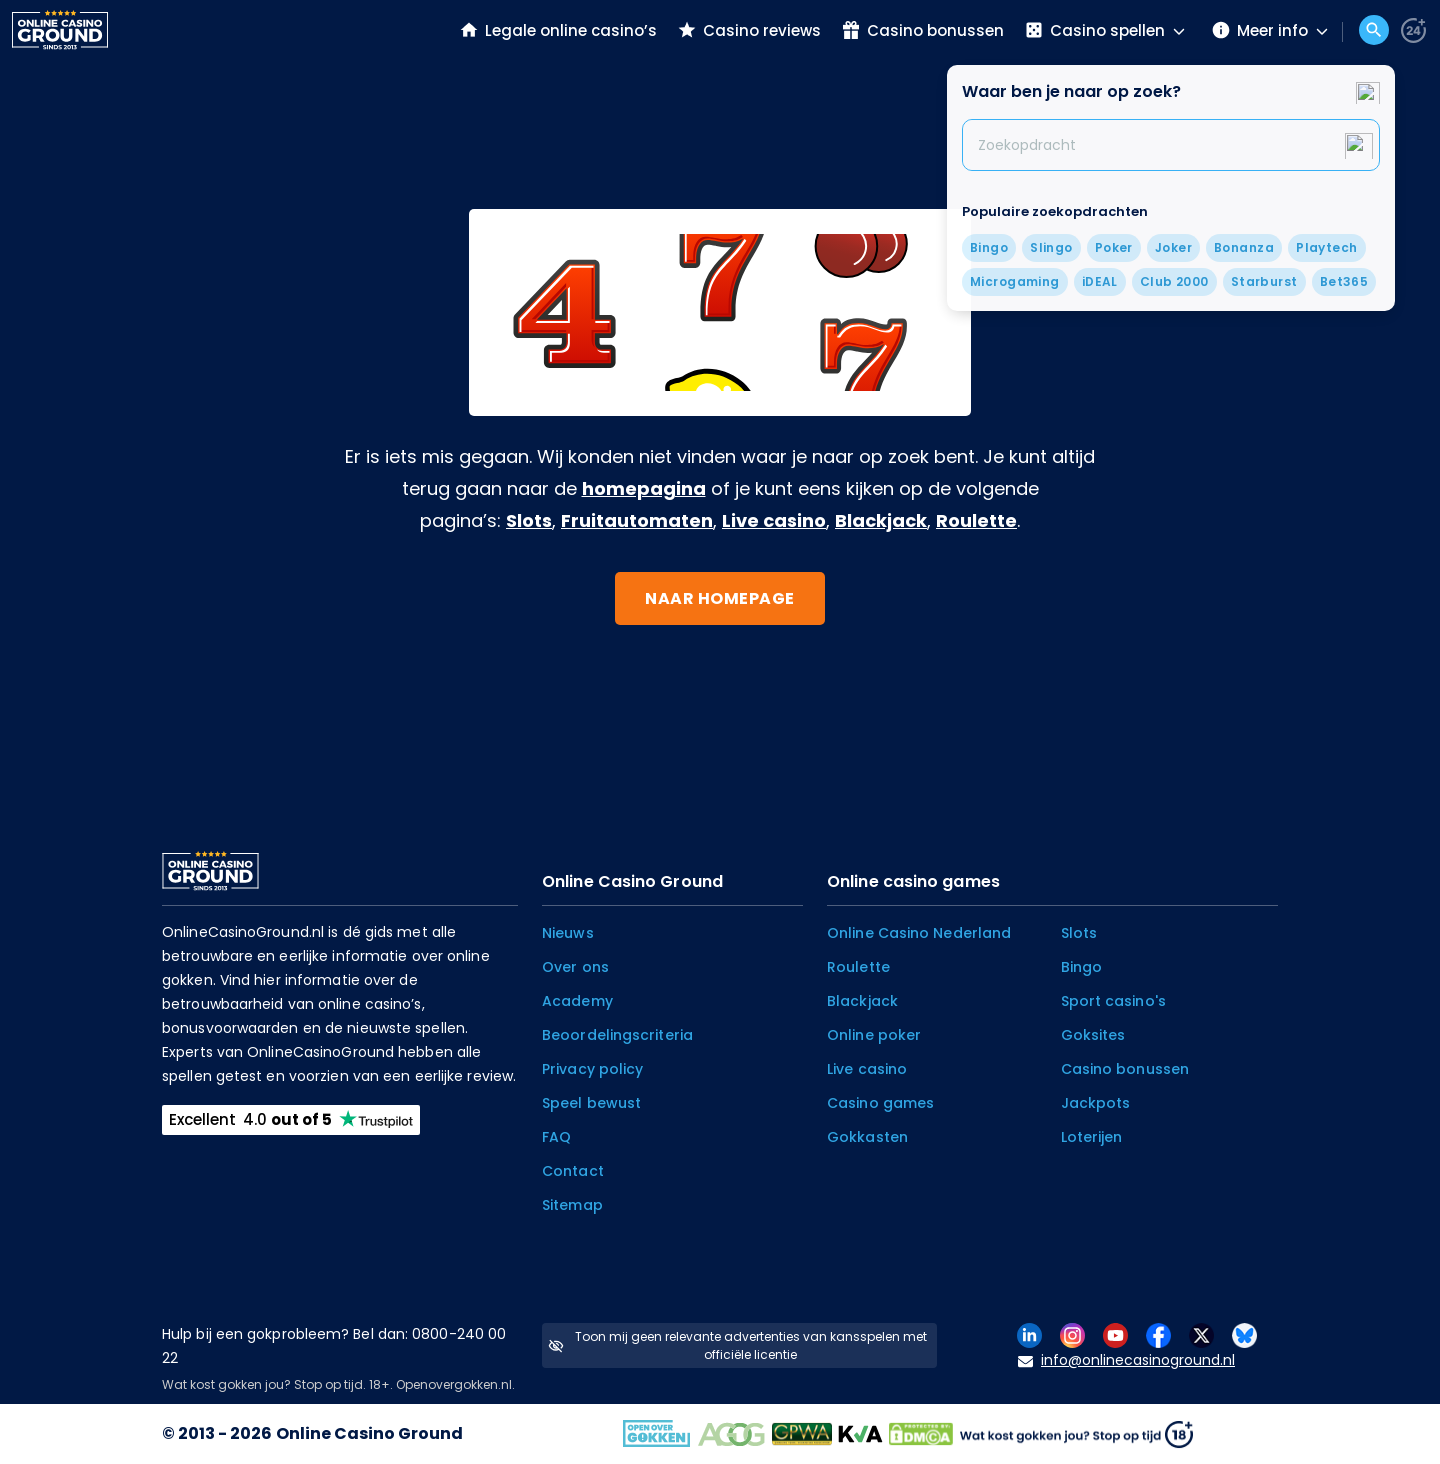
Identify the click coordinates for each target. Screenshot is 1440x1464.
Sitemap (572, 1205)
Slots (529, 520)
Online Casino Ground (369, 1433)
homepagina (644, 488)
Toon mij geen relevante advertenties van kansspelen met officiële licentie (737, 1345)
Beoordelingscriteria (617, 1035)
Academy (577, 1001)
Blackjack (881, 520)
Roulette (976, 520)
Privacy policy (592, 1069)
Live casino (774, 520)
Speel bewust (591, 1103)
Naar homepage (720, 598)
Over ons (575, 967)
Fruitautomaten (637, 520)
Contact (573, 1171)
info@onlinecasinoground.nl (1126, 1360)
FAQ (556, 1137)
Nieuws (568, 933)
